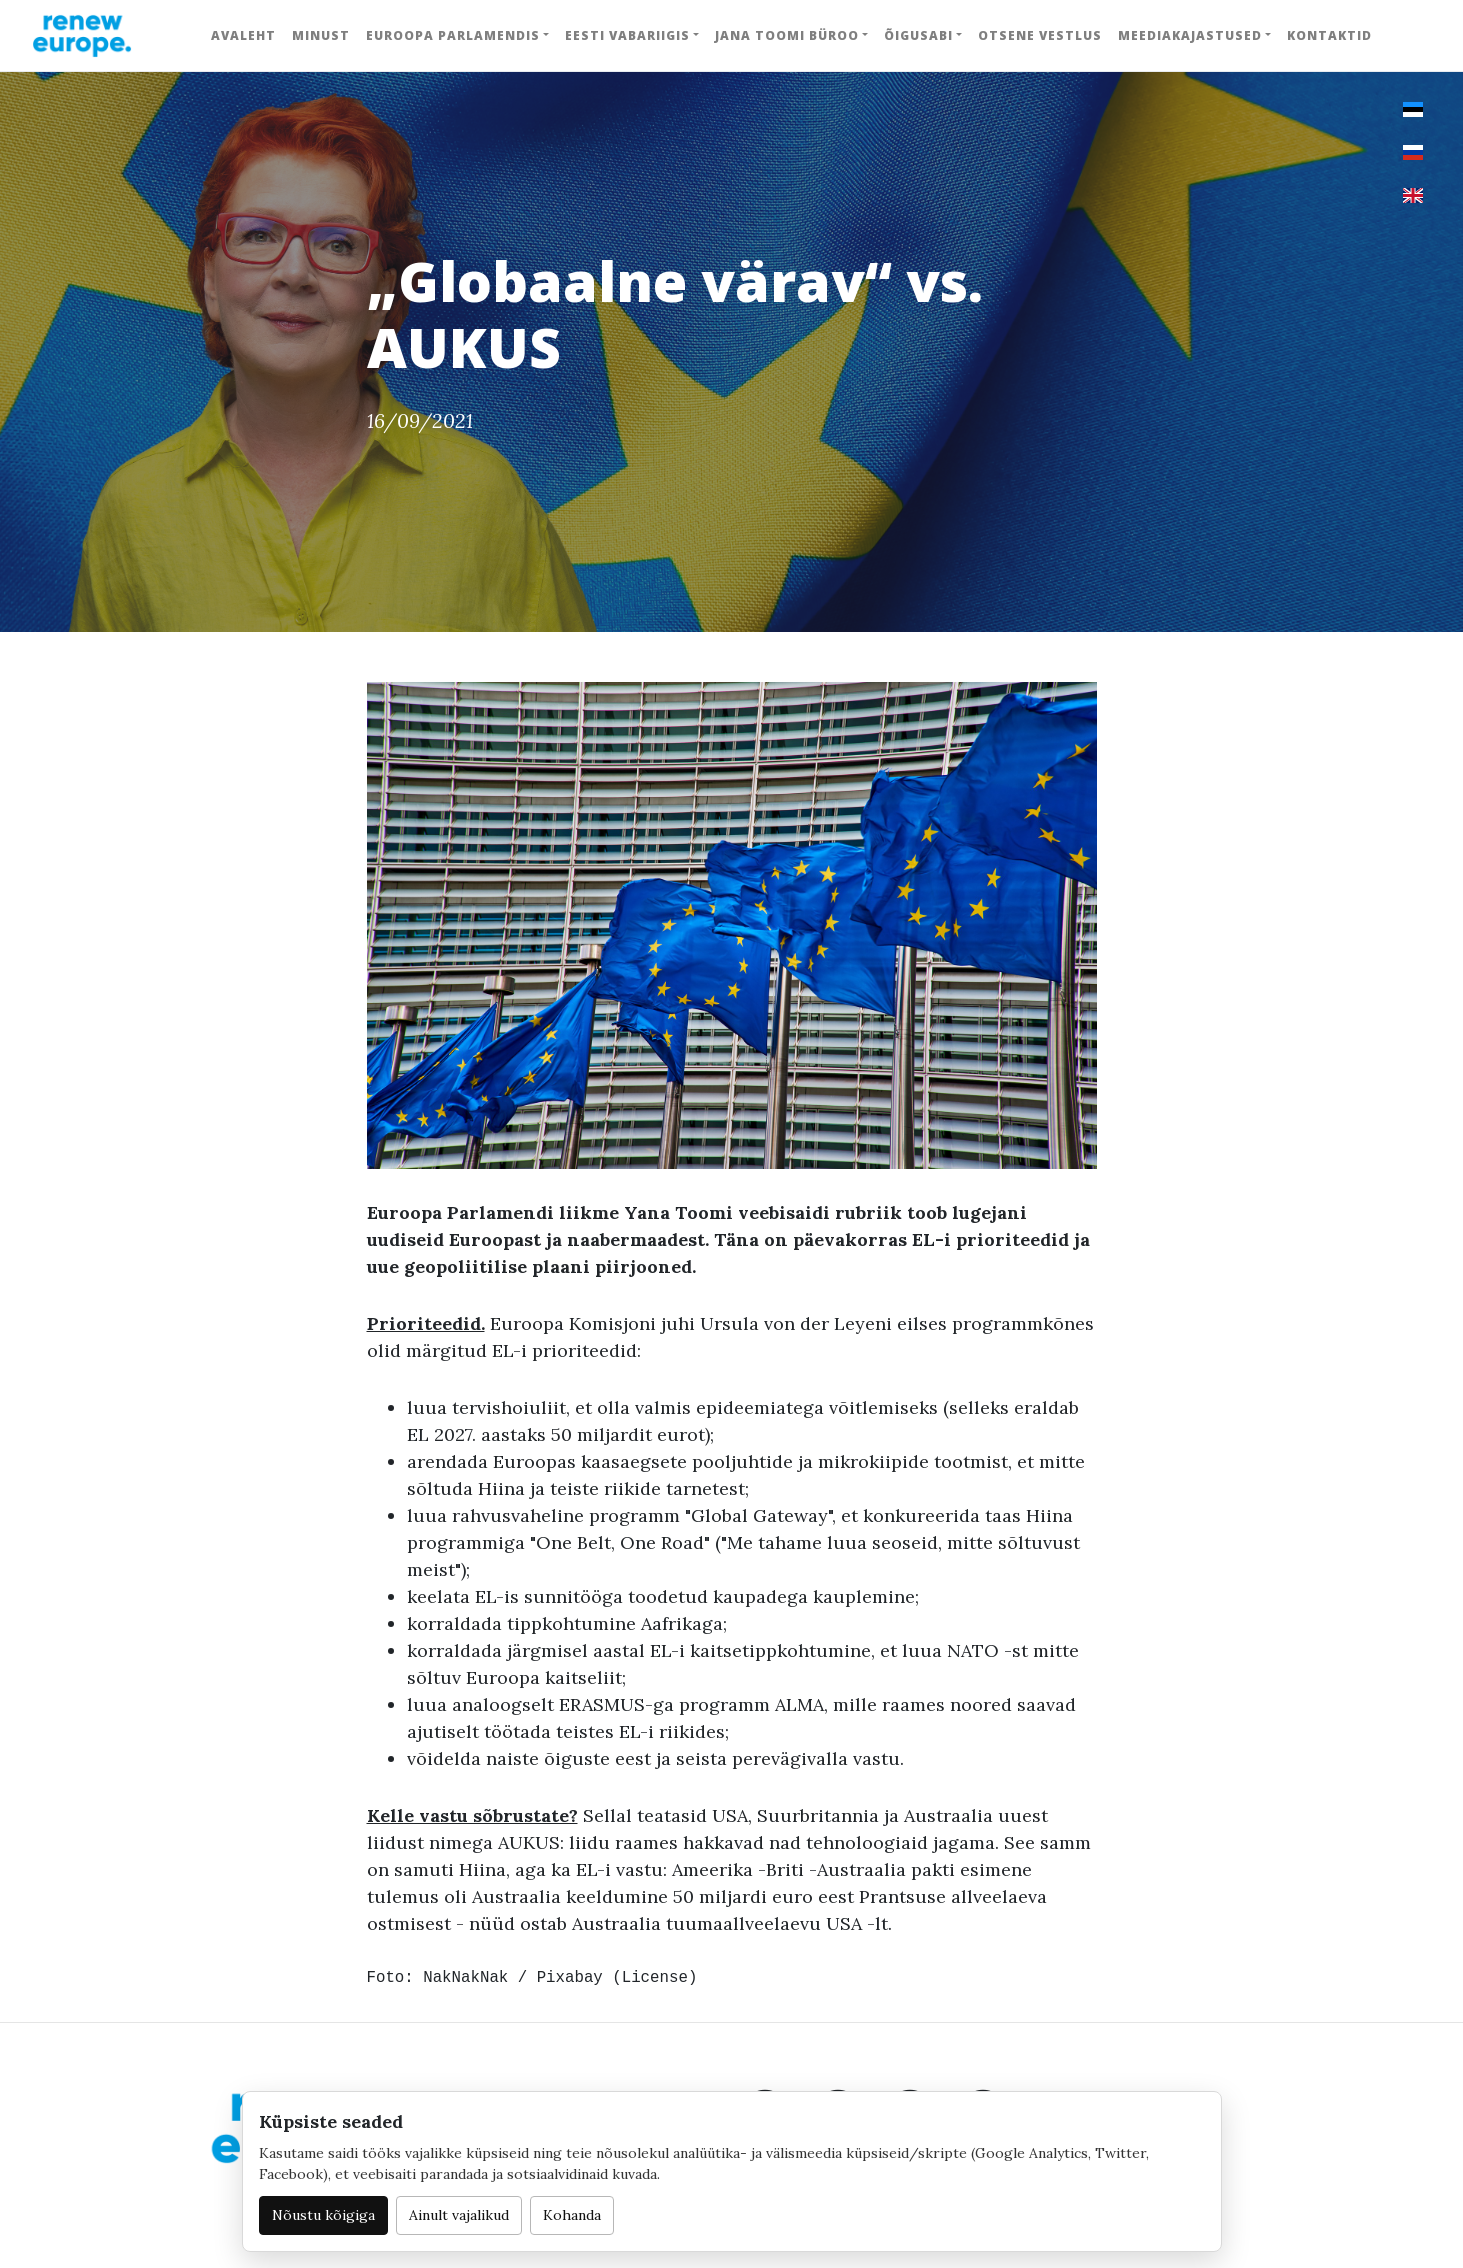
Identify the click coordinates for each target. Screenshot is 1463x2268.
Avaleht (243, 35)
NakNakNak (465, 1978)
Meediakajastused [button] (1190, 35)
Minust (321, 35)
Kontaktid (1329, 35)
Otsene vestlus (1040, 35)
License (655, 1978)
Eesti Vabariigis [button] (627, 35)
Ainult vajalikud (459, 2215)
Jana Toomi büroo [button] (787, 35)
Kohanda (572, 2215)
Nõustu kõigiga (323, 2215)
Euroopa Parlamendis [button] (453, 35)
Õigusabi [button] (918, 35)
